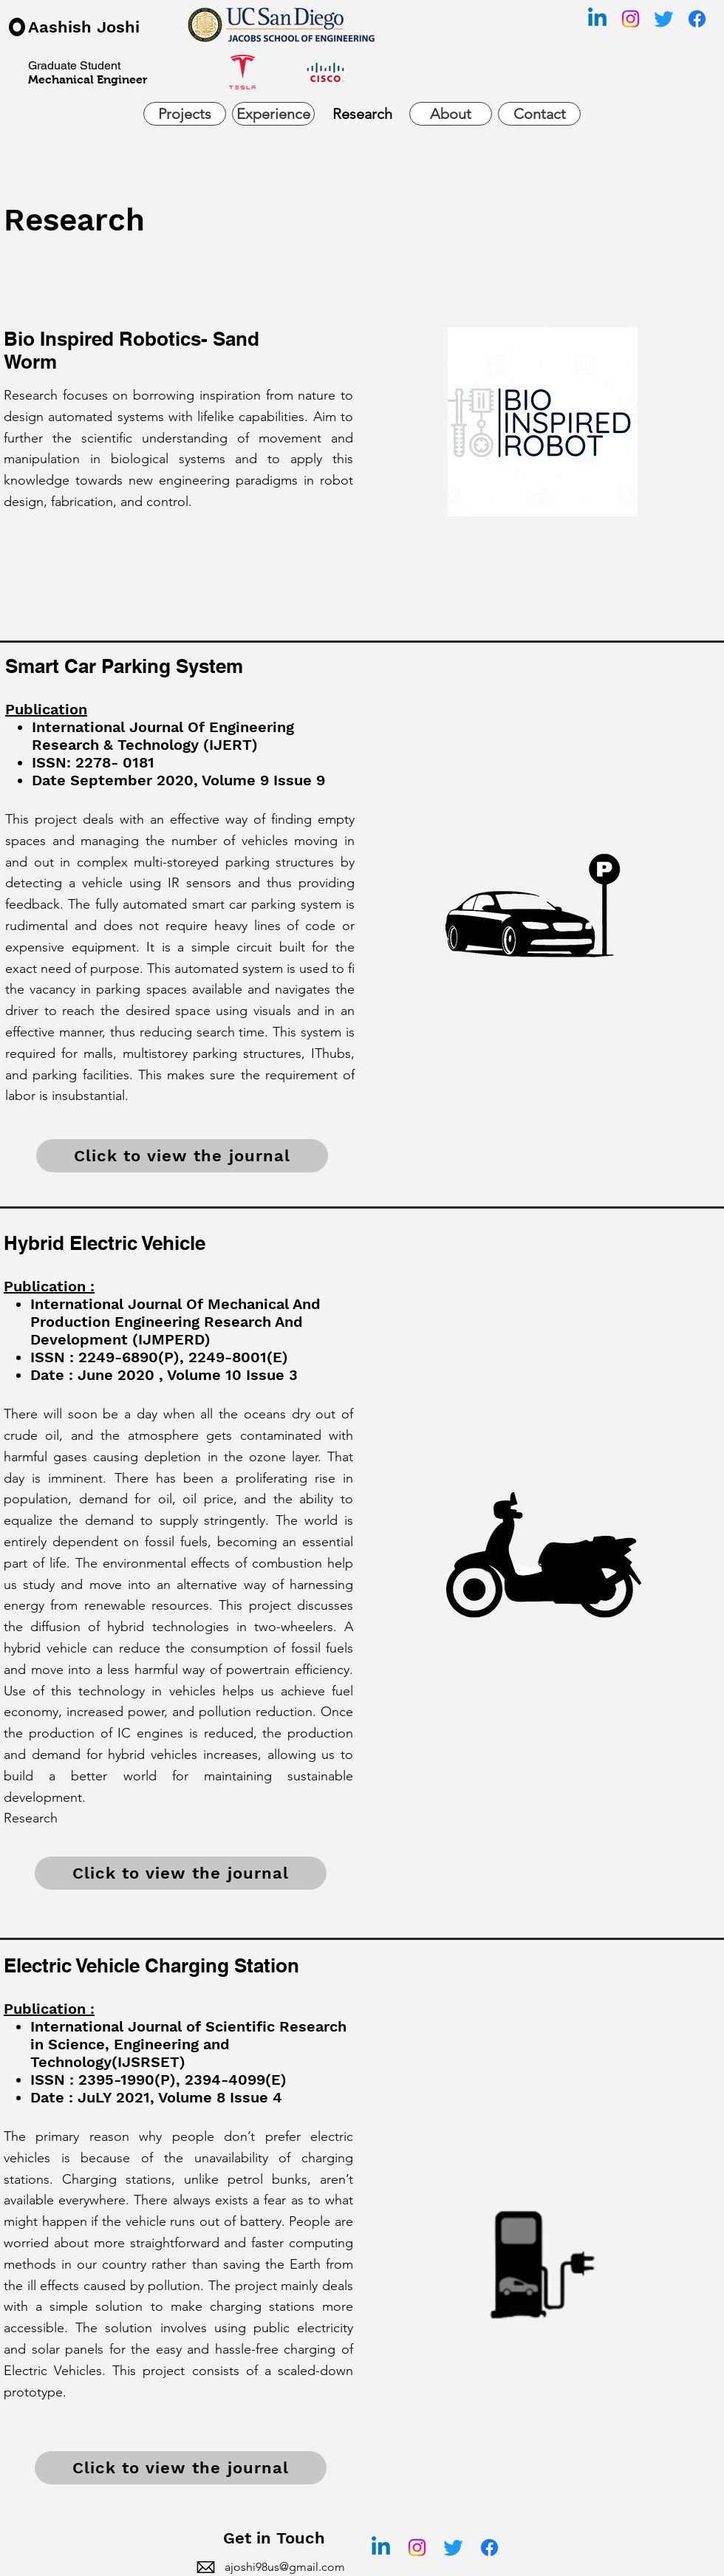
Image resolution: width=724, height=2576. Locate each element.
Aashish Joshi (84, 27)
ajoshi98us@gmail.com (285, 2567)
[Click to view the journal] (182, 1155)
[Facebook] (697, 18)
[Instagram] (630, 18)
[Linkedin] (597, 18)
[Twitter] (663, 18)
